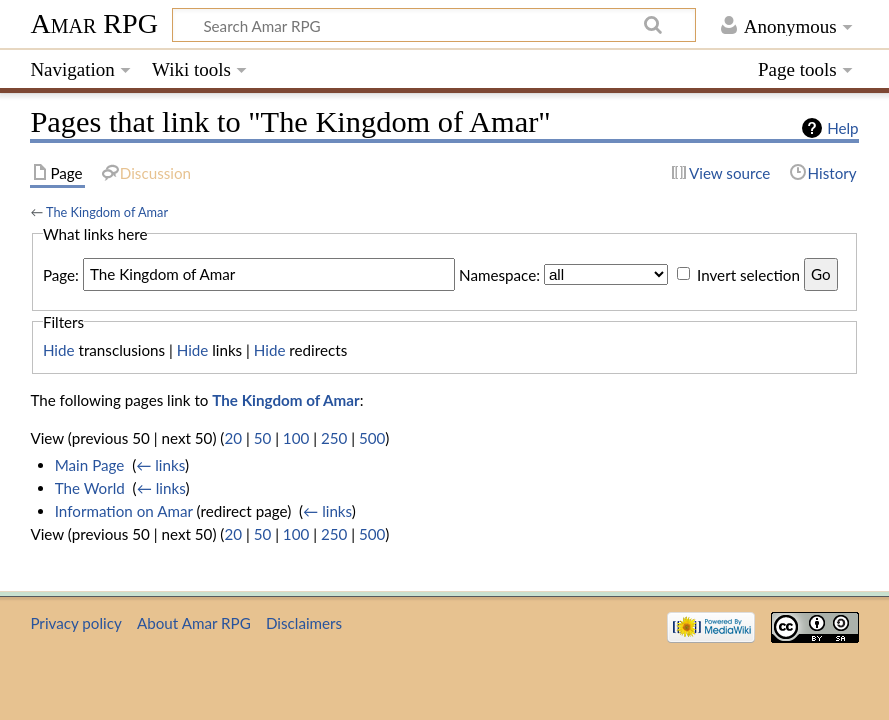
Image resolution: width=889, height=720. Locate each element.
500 (372, 438)
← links (160, 465)
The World (90, 488)
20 (233, 438)
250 (334, 438)
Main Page (90, 465)
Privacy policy (75, 623)
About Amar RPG (194, 623)
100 (296, 438)
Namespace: (499, 274)
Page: (61, 274)
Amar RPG (94, 23)
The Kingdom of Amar (107, 212)
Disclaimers (304, 623)
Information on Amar (124, 511)
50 (263, 438)
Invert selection (748, 274)
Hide (59, 350)
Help (842, 128)
